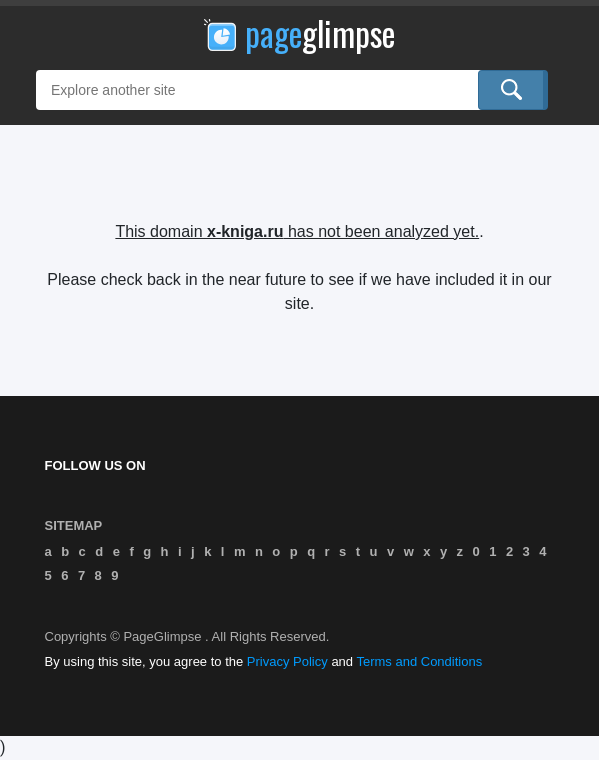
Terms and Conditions (419, 661)
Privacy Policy (287, 661)
